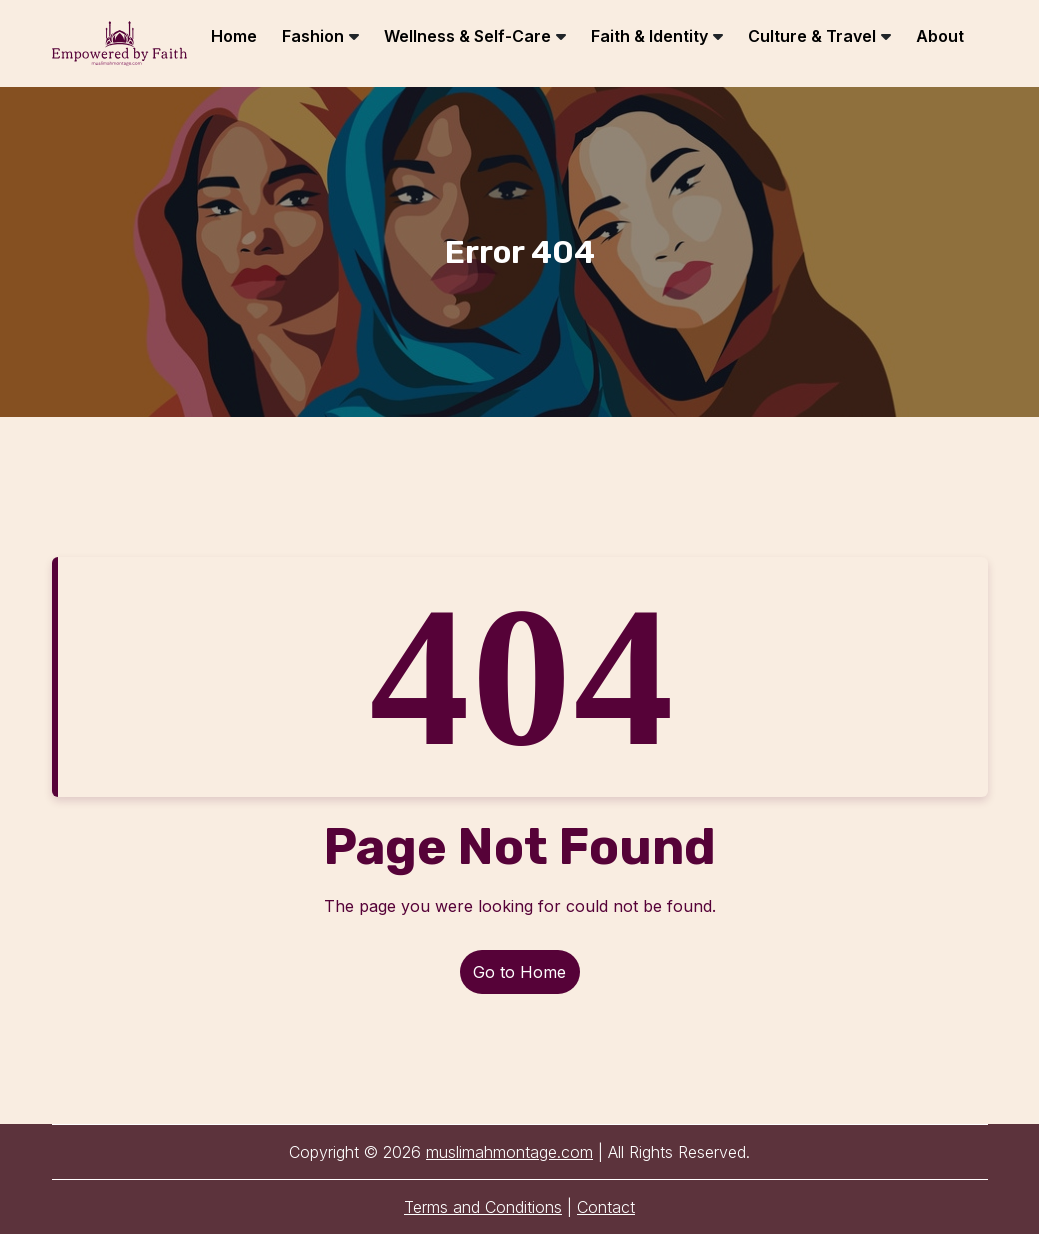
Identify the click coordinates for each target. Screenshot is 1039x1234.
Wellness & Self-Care (467, 36)
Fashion (313, 36)
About (940, 36)
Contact (606, 1207)
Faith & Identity (649, 36)
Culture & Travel (812, 36)
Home (234, 36)
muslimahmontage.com (509, 1152)
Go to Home (519, 972)
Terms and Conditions (483, 1207)
